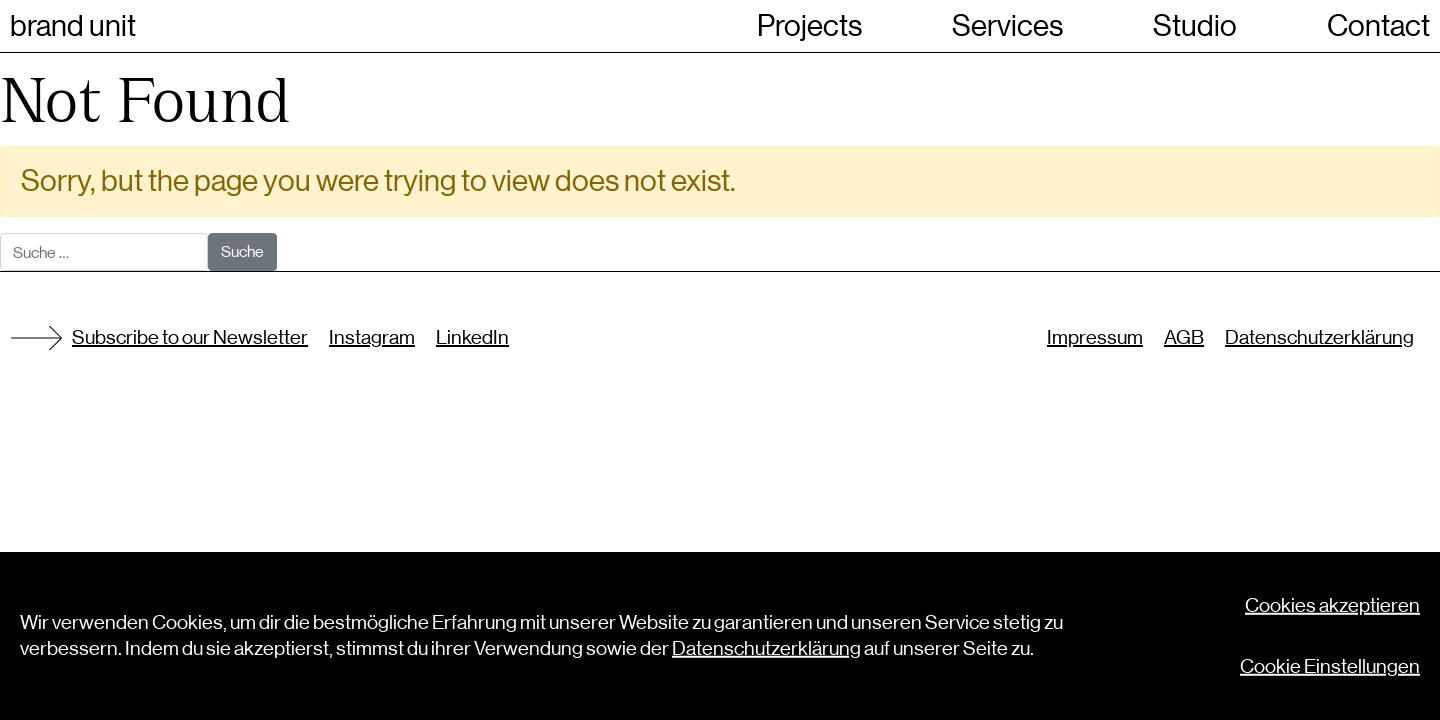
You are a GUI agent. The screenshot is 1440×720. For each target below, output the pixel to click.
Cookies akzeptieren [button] (1332, 608)
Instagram (372, 337)
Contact (1378, 26)
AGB (1184, 337)
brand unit (73, 26)
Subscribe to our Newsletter (190, 337)
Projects (809, 26)
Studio (1195, 26)
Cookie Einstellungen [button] (1330, 669)
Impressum (1095, 337)
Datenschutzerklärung (1319, 337)
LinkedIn (472, 337)
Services (1007, 26)
